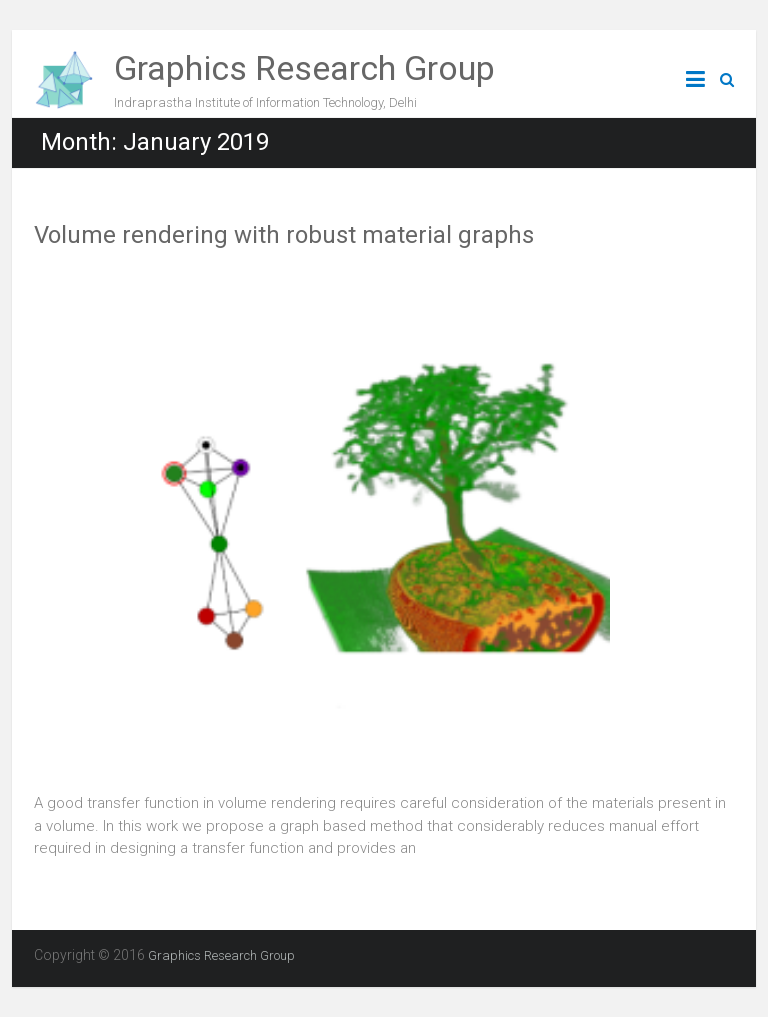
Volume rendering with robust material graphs (284, 235)
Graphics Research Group (304, 68)
